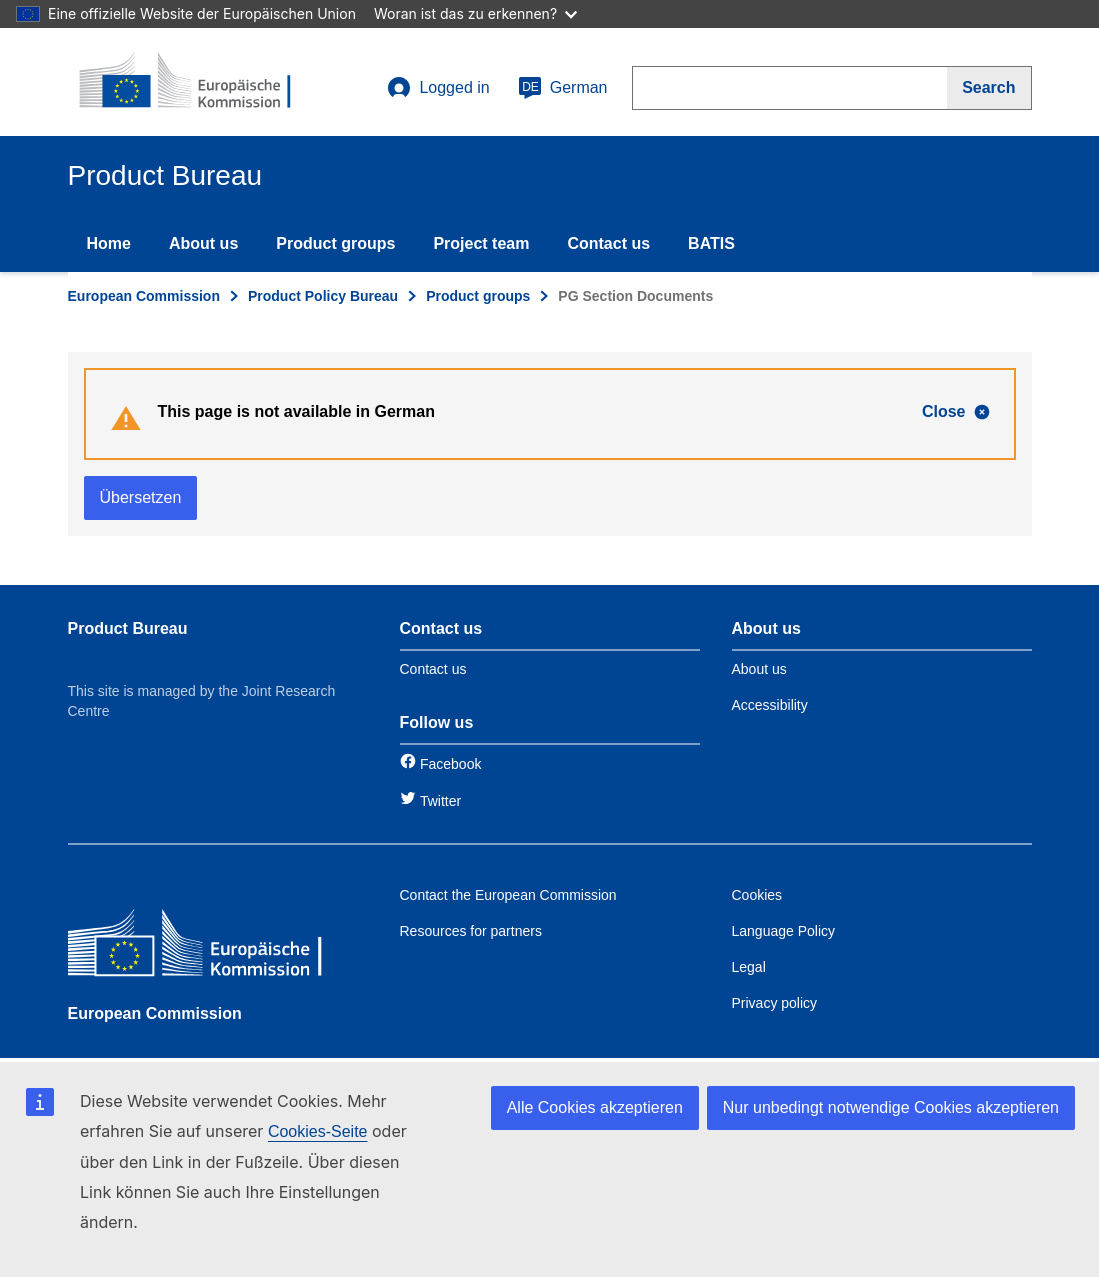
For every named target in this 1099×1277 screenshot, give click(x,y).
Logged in (438, 88)
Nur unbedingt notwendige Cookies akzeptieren (891, 1107)
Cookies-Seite (318, 1131)
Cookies (757, 895)
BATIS (711, 243)
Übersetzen (141, 497)
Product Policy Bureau (323, 296)
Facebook (450, 764)
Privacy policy (775, 1003)
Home (109, 243)
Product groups (335, 243)
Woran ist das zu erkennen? (475, 13)
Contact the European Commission (508, 895)
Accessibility (770, 705)
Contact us (608, 243)
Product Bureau (128, 628)
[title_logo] (189, 82)
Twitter (440, 801)
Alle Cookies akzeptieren (595, 1107)
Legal (749, 967)
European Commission (144, 296)
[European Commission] (213, 947)
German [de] (563, 88)
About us (203, 243)
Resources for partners (471, 931)
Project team (481, 243)
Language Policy (784, 931)
